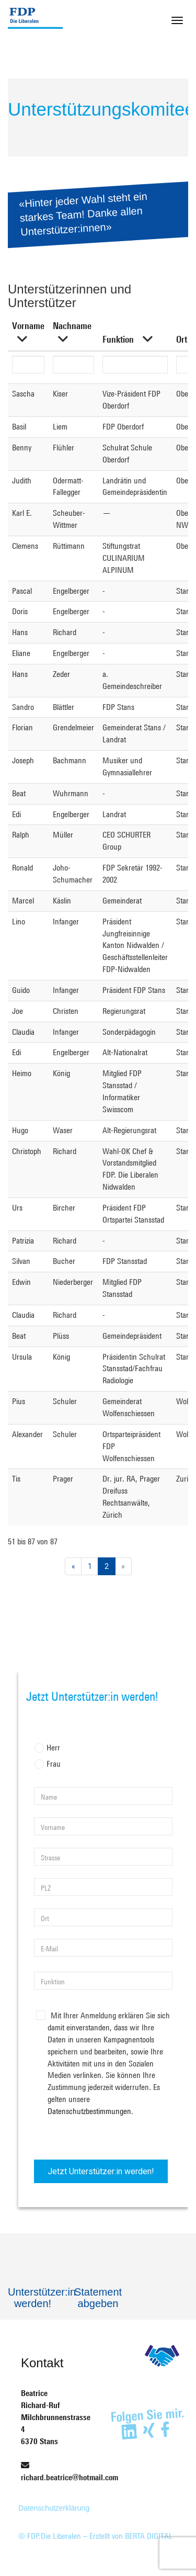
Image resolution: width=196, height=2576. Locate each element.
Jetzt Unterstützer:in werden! (101, 2171)
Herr (48, 1749)
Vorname (28, 325)
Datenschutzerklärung (53, 2508)
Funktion (118, 339)
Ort (181, 339)
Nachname (72, 325)
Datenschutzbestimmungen (89, 2111)
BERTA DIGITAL (148, 2536)
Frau (48, 1765)
